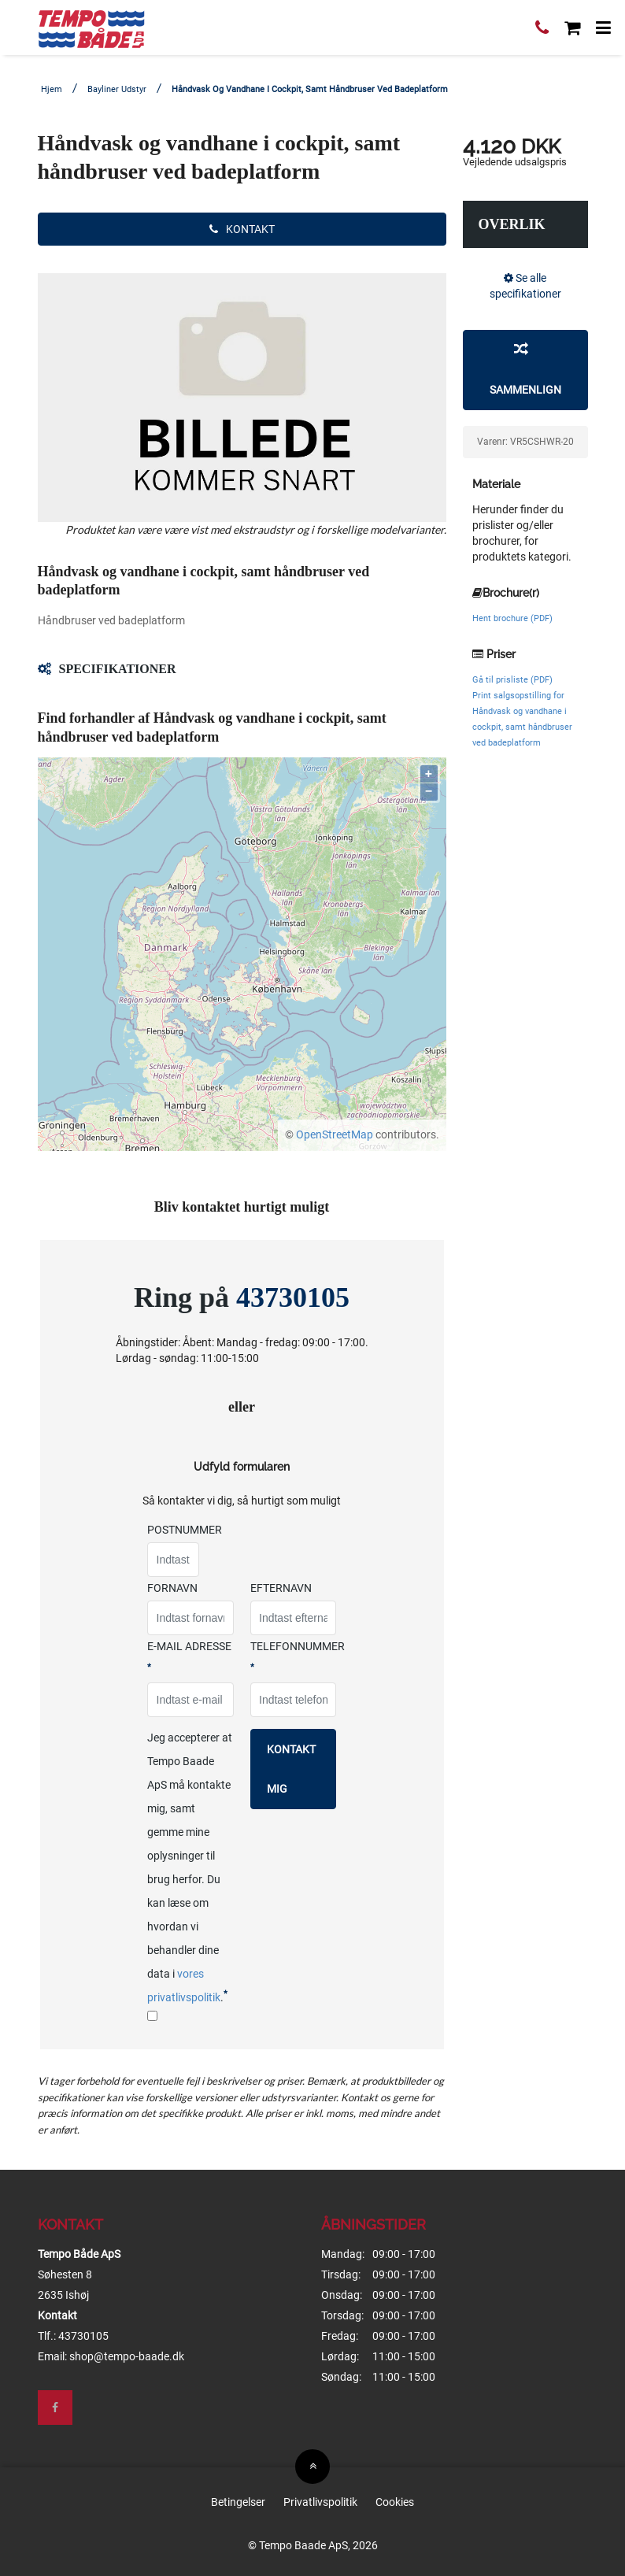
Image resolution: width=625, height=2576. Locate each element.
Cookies (394, 2502)
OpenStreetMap (334, 1134)
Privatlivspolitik (320, 2502)
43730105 (292, 1297)
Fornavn (172, 1588)
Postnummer (184, 1529)
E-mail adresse (189, 1656)
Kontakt (242, 229)
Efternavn (281, 1588)
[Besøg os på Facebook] (55, 2407)
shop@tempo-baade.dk (126, 2356)
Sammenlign (525, 368)
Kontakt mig (291, 1769)
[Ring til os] (542, 29)
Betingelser (238, 2502)
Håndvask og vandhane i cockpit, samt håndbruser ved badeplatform (310, 89)
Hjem (51, 89)
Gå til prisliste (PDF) (512, 680)
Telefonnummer (297, 1656)
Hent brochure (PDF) (512, 618)
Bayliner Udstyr (116, 89)
